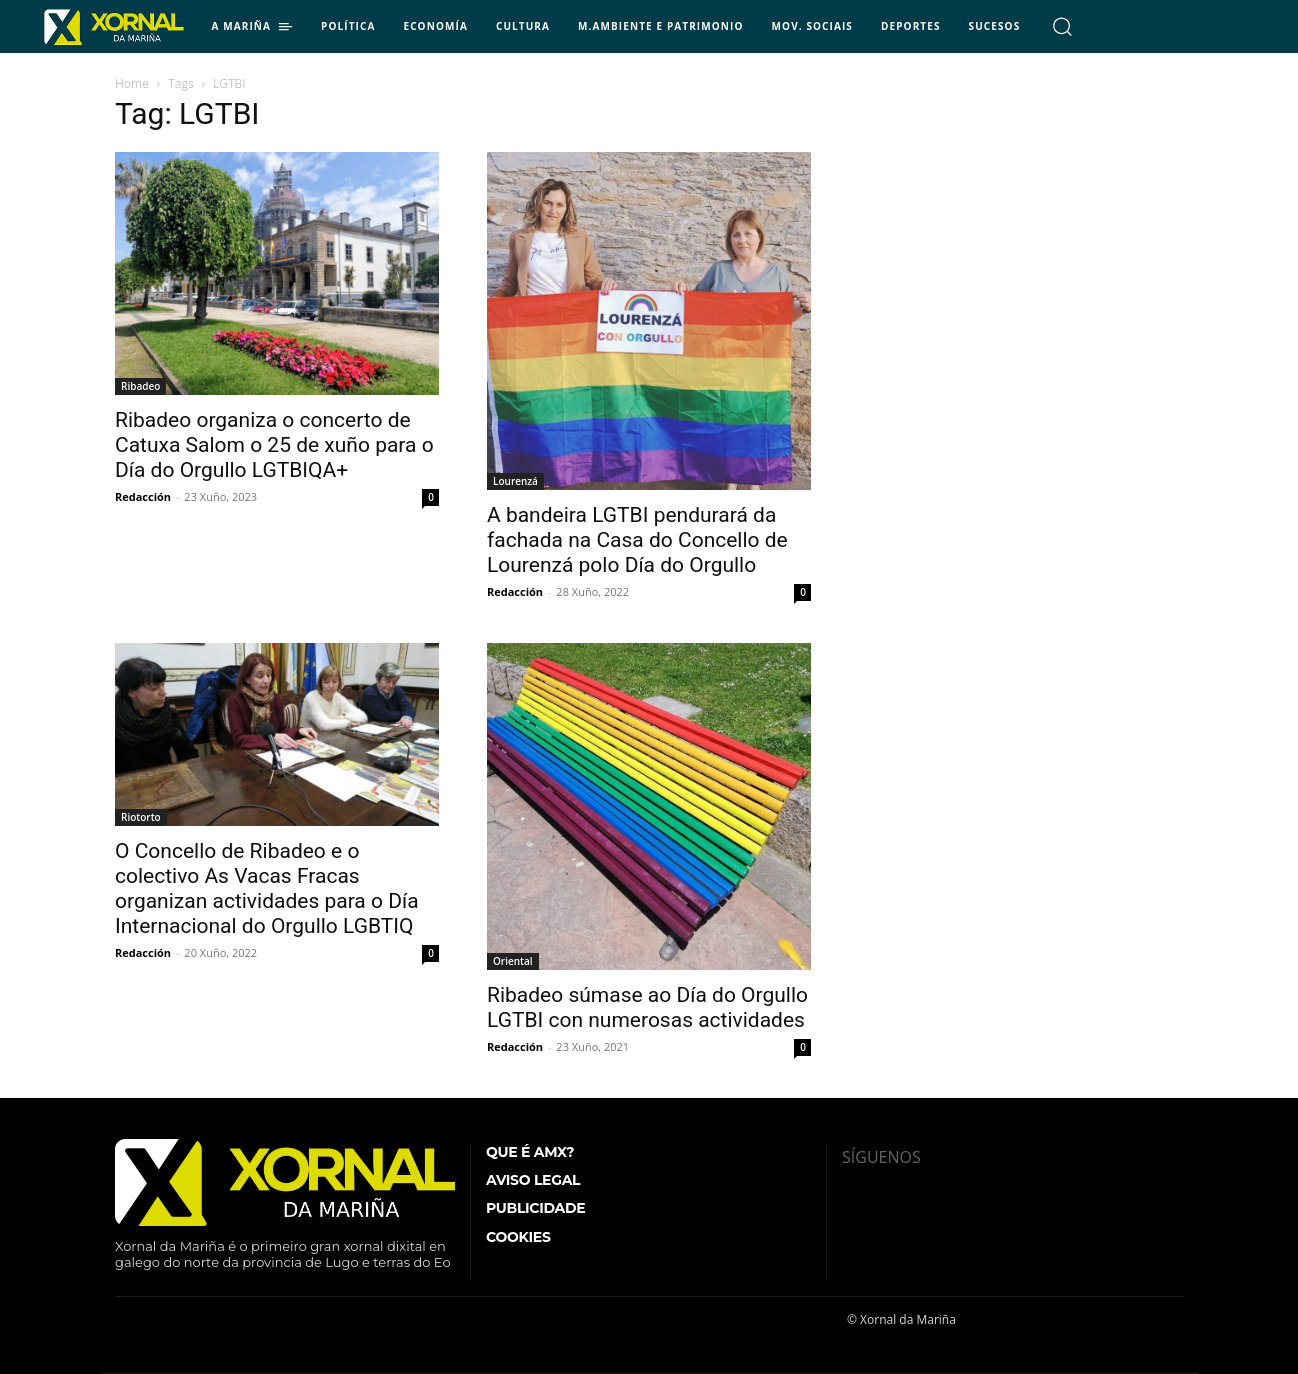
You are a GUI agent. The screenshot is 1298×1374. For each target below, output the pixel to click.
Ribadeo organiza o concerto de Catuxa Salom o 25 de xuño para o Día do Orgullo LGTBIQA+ (274, 445)
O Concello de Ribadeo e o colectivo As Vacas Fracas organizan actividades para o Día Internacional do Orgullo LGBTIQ (267, 888)
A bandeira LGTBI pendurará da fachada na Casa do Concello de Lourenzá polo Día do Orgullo (637, 540)
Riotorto (141, 817)
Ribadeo (140, 386)
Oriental (513, 961)
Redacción (143, 496)
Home (132, 83)
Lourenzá (515, 481)
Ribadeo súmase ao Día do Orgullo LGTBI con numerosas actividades (647, 1007)
